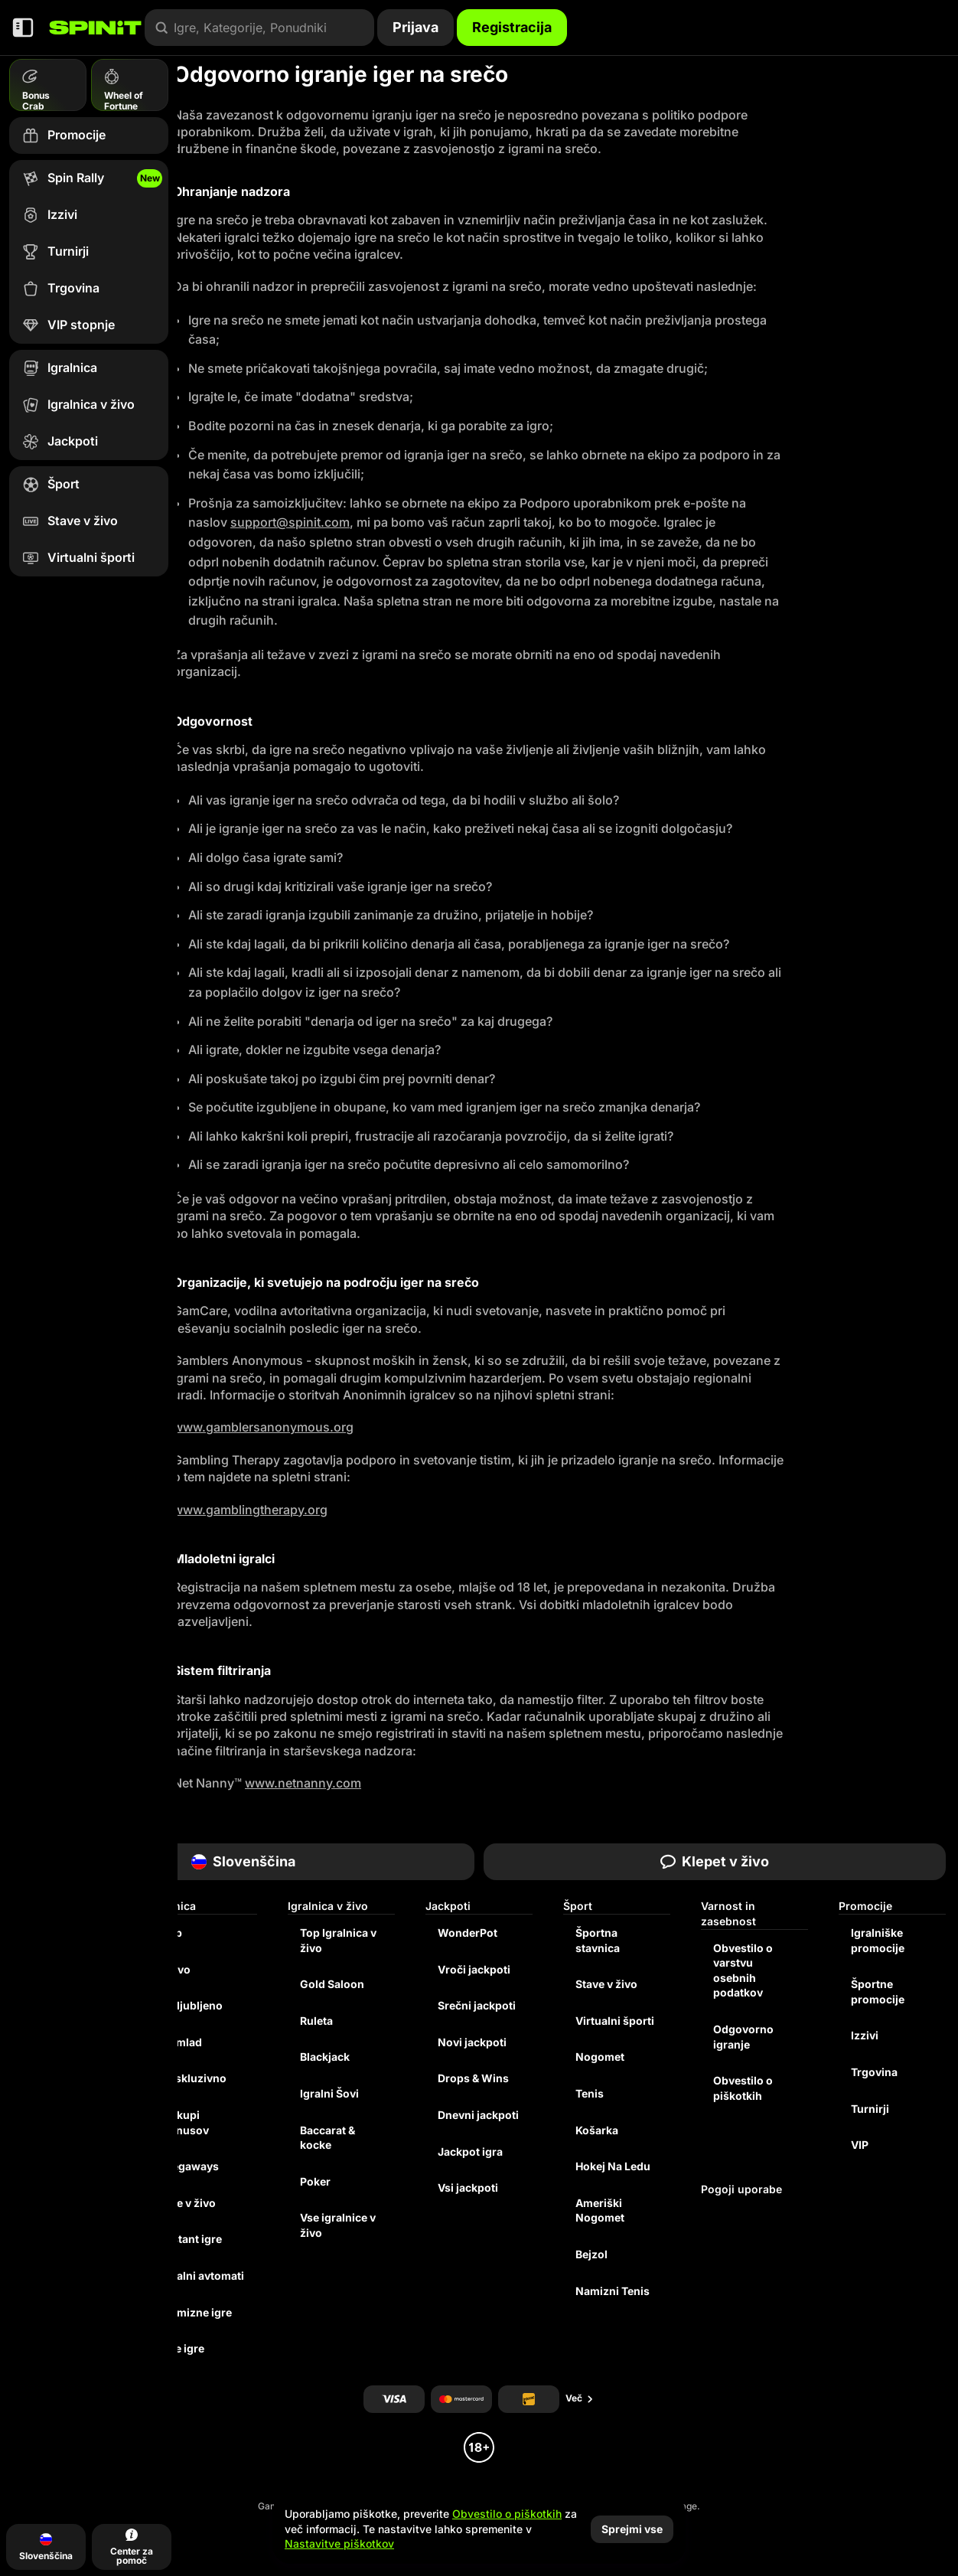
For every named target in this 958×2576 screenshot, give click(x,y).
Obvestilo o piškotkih (743, 2088)
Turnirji (870, 2108)
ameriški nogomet (599, 2210)
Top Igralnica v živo (338, 1940)
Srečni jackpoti (477, 2005)
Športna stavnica (597, 1940)
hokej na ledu (612, 2166)
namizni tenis (612, 2290)
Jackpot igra (470, 2151)
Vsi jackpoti (468, 2187)
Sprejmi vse (632, 2528)
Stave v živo (606, 1983)
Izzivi (864, 2035)
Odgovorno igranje (743, 2037)
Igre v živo (189, 2202)
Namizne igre (197, 2312)
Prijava (415, 27)
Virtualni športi (614, 2020)
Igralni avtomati (203, 2275)
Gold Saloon (332, 1983)
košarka (596, 2130)
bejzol (591, 2254)
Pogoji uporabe (741, 2189)
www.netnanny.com (303, 1783)
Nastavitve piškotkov (339, 2544)
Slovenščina (243, 1861)
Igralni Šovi (329, 2093)
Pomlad (182, 2042)
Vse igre (183, 2348)
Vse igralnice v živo (338, 2225)
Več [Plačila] (580, 2398)
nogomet (599, 2056)
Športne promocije (877, 1991)
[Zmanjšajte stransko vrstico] (23, 27)
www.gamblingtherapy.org (250, 1509)
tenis (589, 2093)
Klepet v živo (714, 1861)
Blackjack (325, 2056)
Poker (315, 2181)
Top (172, 1932)
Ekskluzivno (194, 2078)
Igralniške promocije (877, 1940)
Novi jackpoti (472, 2042)
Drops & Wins (473, 2078)
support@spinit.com (290, 522)
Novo (176, 1969)
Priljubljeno (192, 2005)
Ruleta (316, 2020)
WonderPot (467, 1932)
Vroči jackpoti (474, 1969)
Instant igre (192, 2238)
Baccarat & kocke (327, 2138)
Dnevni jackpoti (478, 2114)
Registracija (512, 27)
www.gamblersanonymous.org (263, 1427)
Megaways (190, 2166)
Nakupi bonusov (185, 2122)
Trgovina (874, 2071)
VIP (859, 2144)
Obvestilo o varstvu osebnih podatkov (743, 1970)
